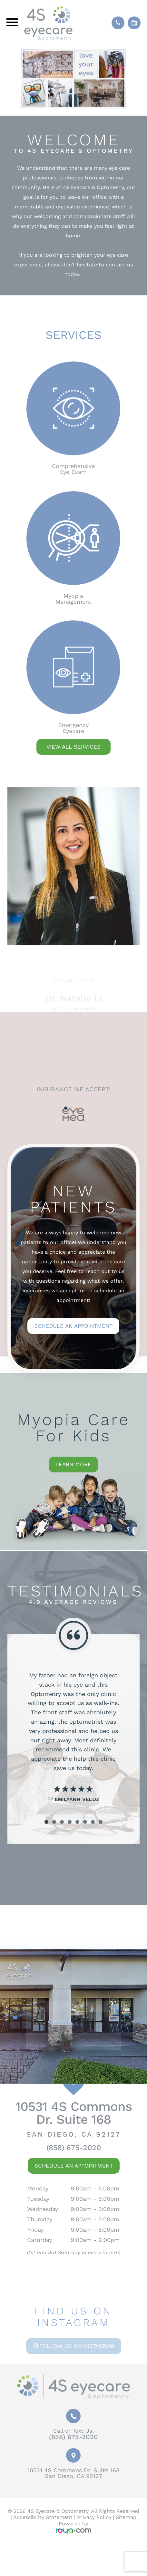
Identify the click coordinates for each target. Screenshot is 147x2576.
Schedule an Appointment (73, 1326)
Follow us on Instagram (76, 2346)
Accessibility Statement (43, 2517)
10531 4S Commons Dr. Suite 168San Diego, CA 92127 (73, 2473)
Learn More (73, 1464)
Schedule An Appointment (73, 2165)
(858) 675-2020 (73, 2147)
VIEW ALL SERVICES (73, 746)
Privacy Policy (94, 2517)
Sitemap (126, 2517)
